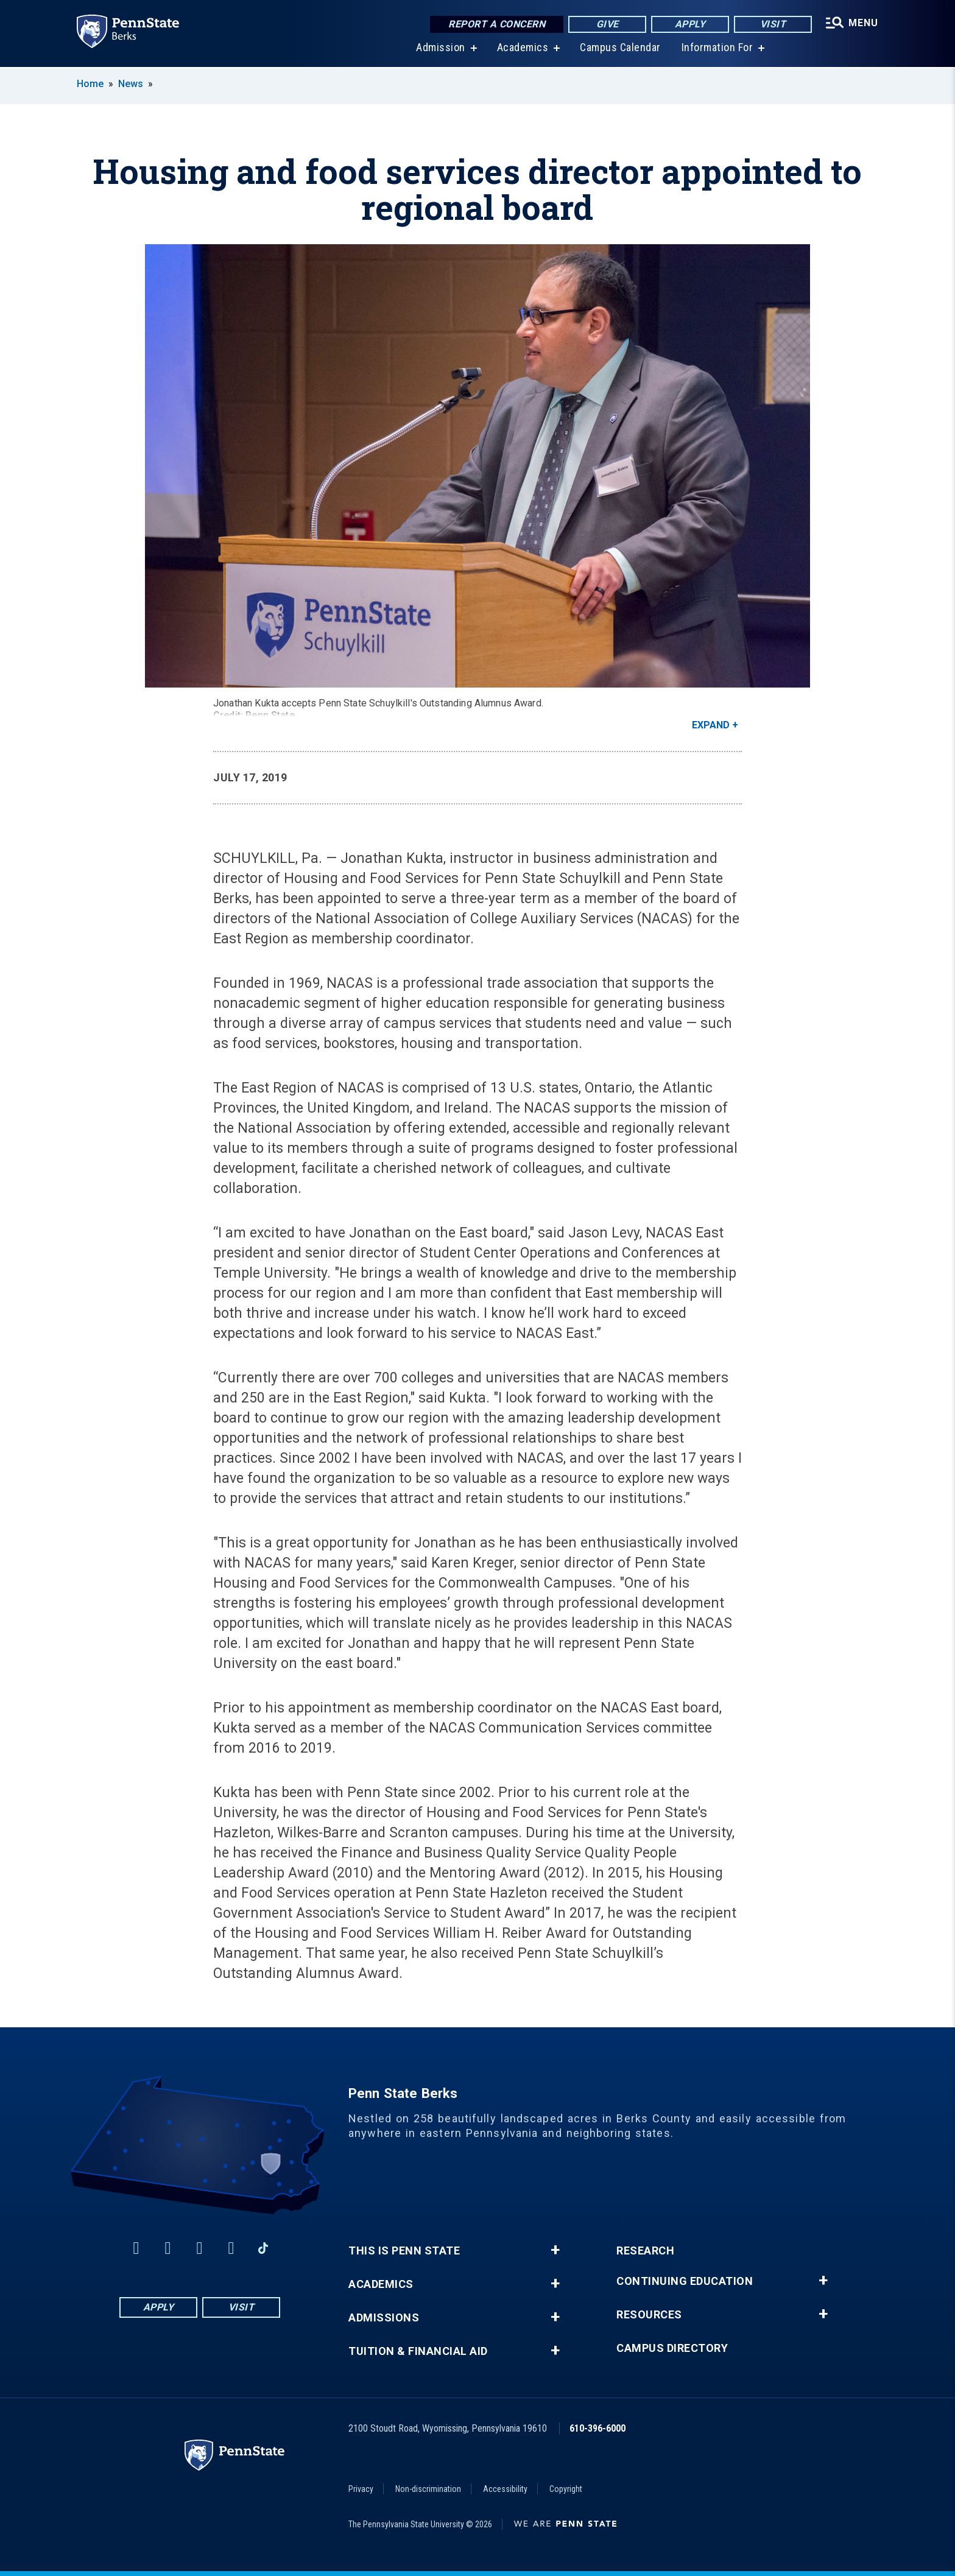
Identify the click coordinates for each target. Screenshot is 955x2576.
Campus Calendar (620, 48)
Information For (717, 48)
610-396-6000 (597, 2428)
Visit (773, 24)
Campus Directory (672, 2348)
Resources (649, 2315)
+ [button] (555, 2250)
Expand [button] (711, 725)
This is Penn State (404, 2251)
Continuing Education (684, 2281)
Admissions (383, 2318)
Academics (523, 48)
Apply (690, 24)
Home (90, 84)
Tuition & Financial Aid (418, 2351)
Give (607, 24)
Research (645, 2251)
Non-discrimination (428, 2489)
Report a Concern (496, 24)
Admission (440, 48)
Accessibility (505, 2489)
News (130, 84)
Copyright (565, 2489)
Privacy (360, 2489)
